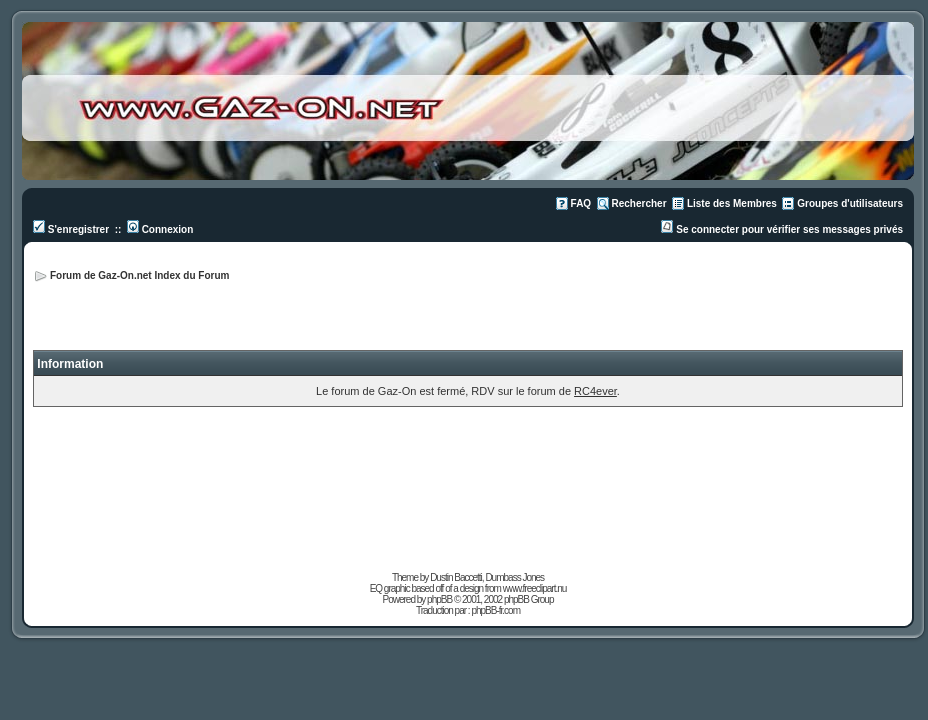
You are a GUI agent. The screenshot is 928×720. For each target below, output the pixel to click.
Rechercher (639, 203)
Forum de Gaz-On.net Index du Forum (139, 275)
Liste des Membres (732, 203)
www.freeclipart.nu (535, 588)
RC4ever (595, 391)
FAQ (581, 203)
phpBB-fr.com (495, 610)
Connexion (160, 229)
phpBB (439, 599)
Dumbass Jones (514, 577)
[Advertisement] (667, 300)
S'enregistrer (71, 229)
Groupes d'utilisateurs (850, 203)
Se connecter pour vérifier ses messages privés (782, 229)
